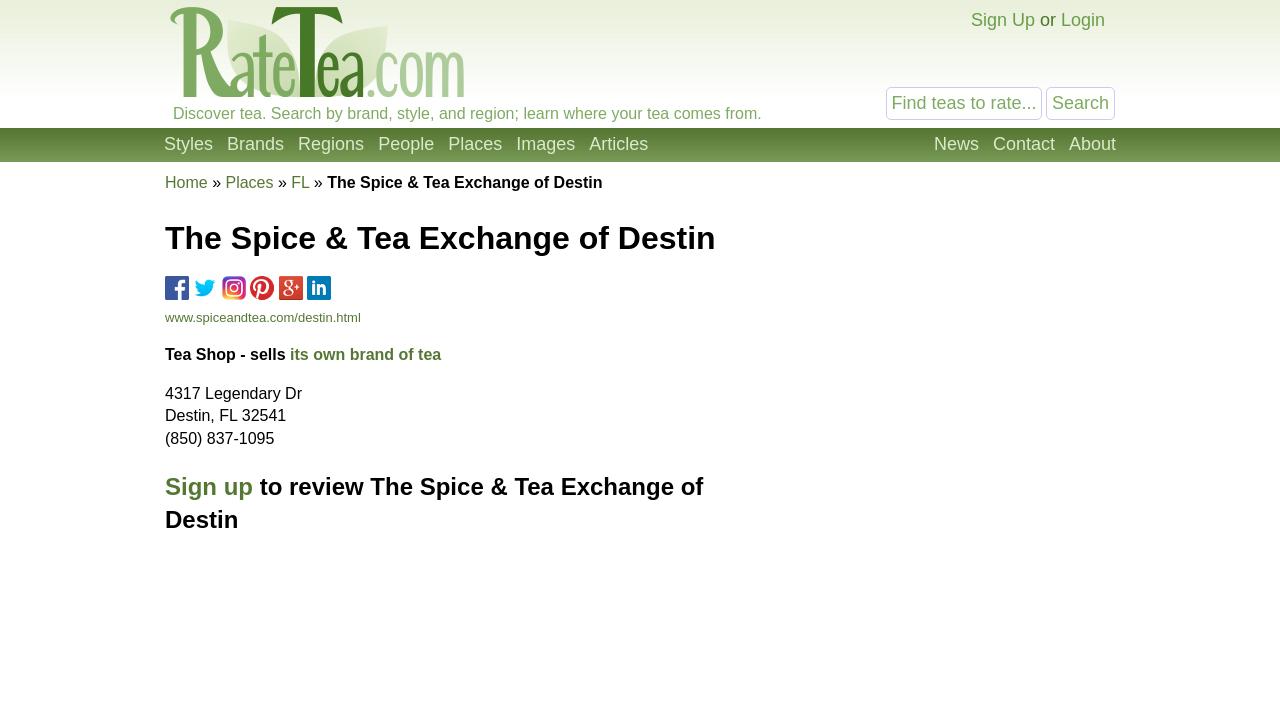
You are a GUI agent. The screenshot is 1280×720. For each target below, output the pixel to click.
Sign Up (1003, 20)
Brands (255, 144)
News (956, 144)
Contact (1024, 144)
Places (475, 144)
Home (186, 182)
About (1092, 144)
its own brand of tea (365, 354)
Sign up (209, 486)
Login (1083, 20)
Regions (331, 144)
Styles (188, 144)
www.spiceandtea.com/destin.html (263, 317)
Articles (618, 144)
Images (545, 144)
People (406, 144)
